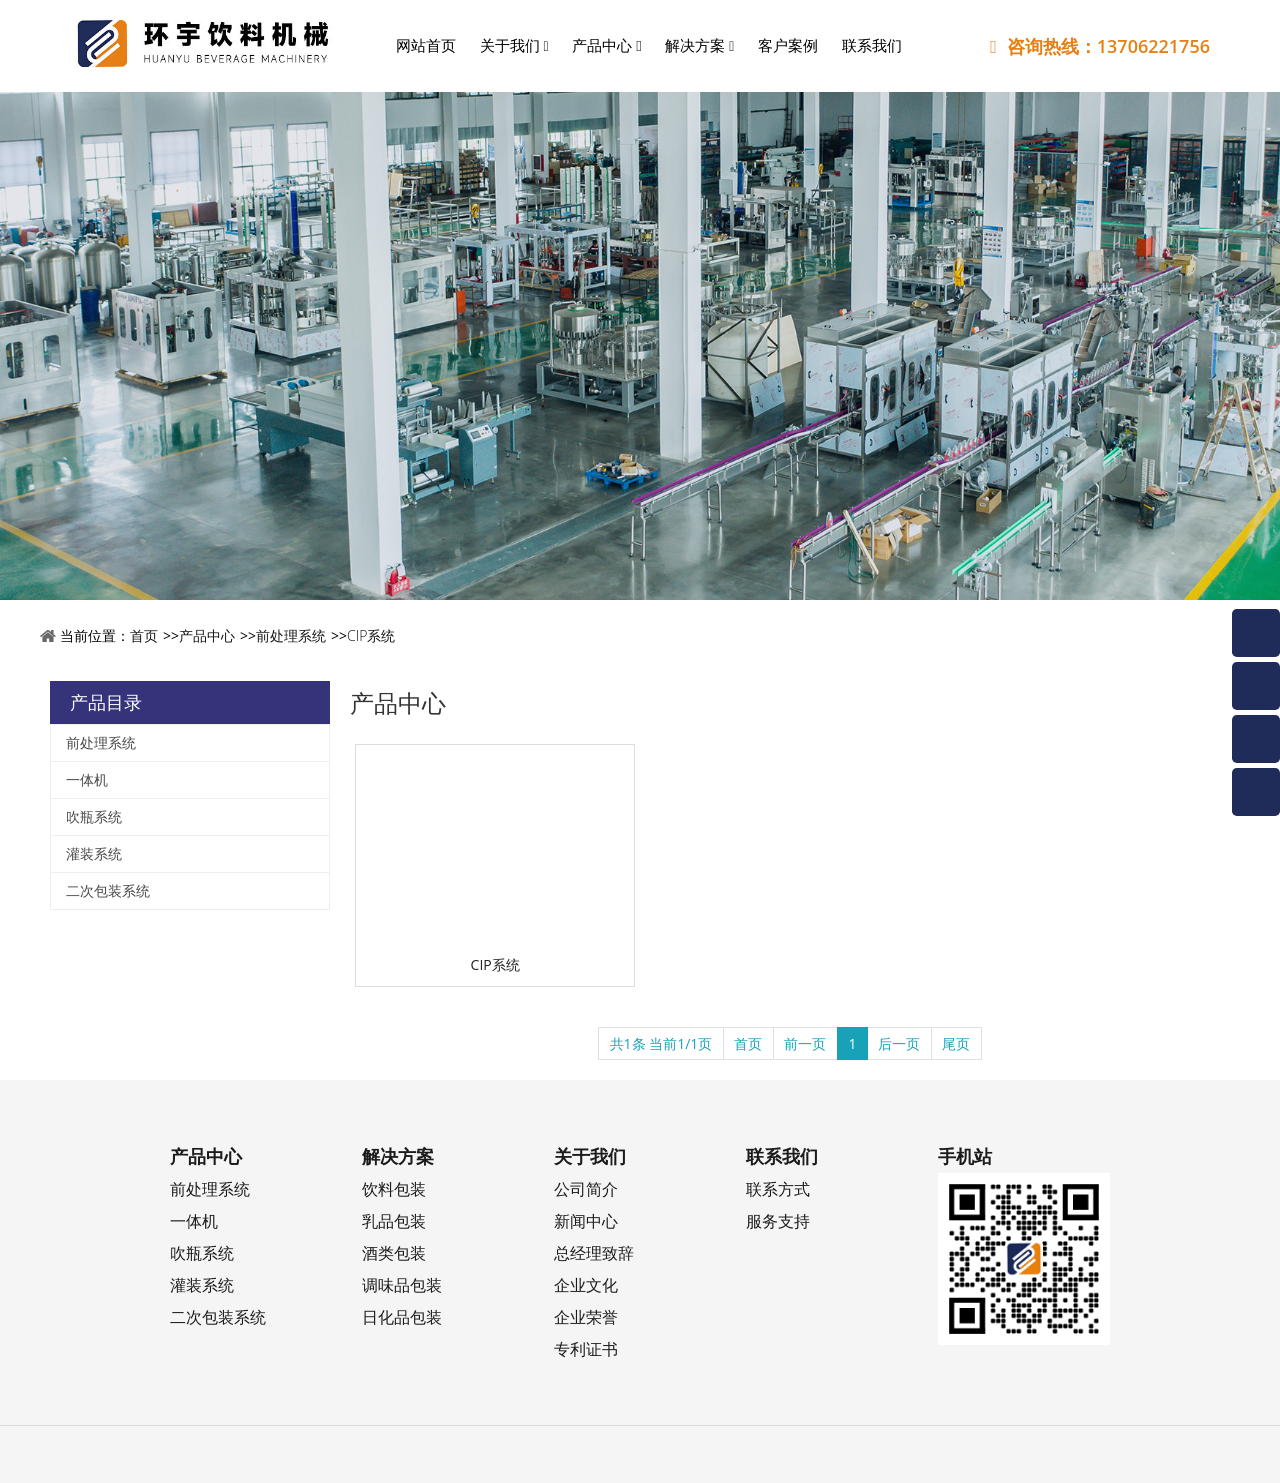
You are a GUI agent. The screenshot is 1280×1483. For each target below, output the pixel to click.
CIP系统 (371, 635)
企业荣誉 (586, 1316)
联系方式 (778, 1188)
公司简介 (586, 1188)
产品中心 (606, 45)
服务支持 (778, 1220)
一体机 (87, 779)
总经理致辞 (594, 1252)
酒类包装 (394, 1252)
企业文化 (586, 1284)
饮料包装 (394, 1188)
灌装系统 (94, 853)
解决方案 (699, 45)
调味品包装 (402, 1284)
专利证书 (586, 1348)
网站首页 (426, 45)
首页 (144, 635)
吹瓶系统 (94, 816)
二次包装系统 (108, 890)
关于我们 (514, 45)
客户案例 (788, 45)
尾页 (956, 1043)
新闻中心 (586, 1220)
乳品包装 (394, 1220)
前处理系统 (291, 635)
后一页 (899, 1043)
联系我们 (872, 45)
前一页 (805, 1043)
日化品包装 (402, 1316)
